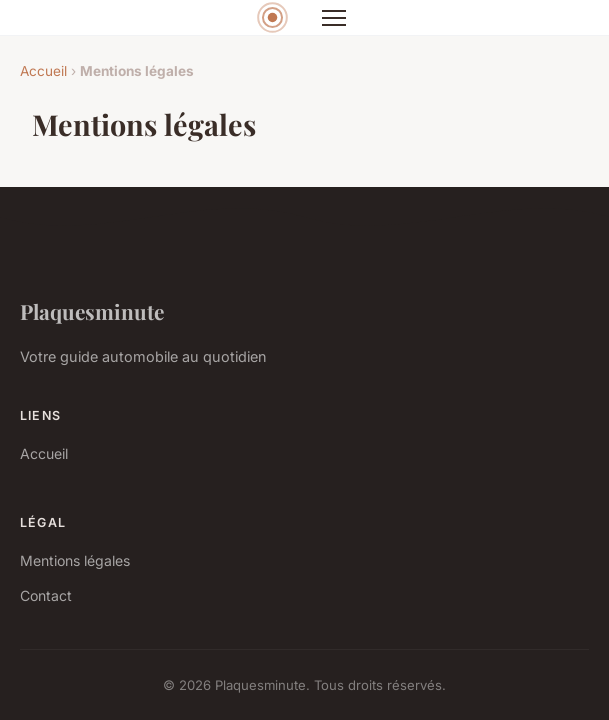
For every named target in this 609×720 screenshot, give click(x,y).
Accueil (43, 71)
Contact (46, 595)
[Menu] (334, 18)
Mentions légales (75, 560)
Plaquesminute (92, 311)
